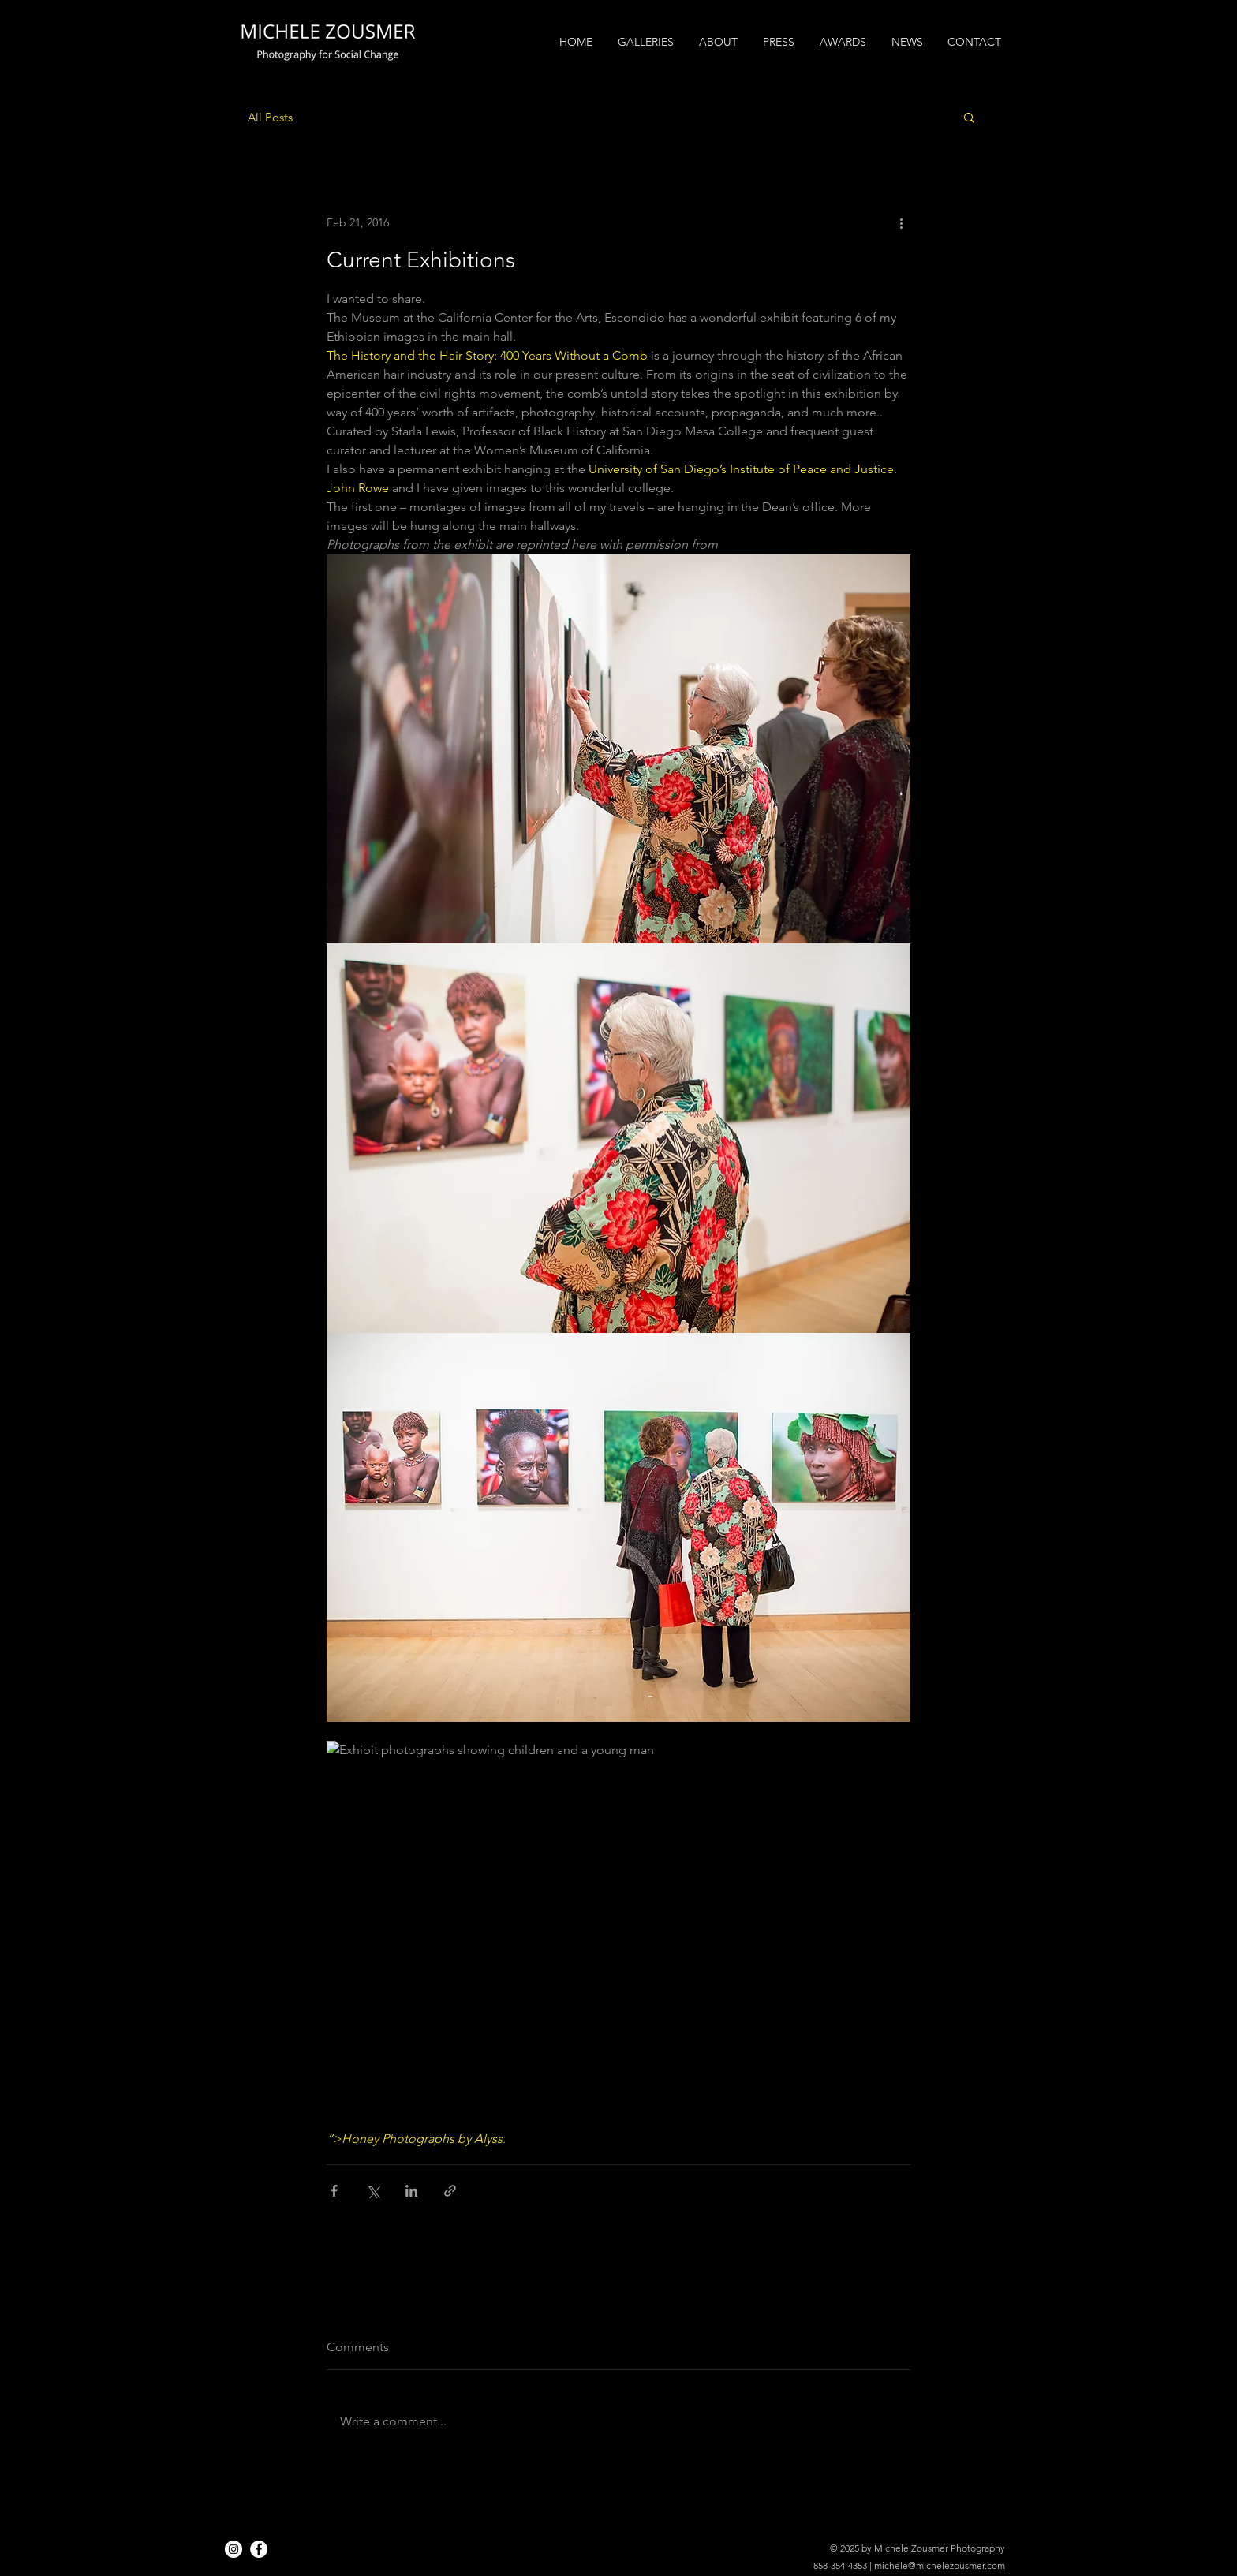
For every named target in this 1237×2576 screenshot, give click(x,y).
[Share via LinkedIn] (411, 2190)
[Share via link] (450, 2190)
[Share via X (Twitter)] (372, 2190)
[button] (969, 116)
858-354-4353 (840, 2565)
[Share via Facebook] (334, 2190)
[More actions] (900, 222)
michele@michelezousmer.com (939, 2565)
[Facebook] (258, 2549)
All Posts (270, 117)
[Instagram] (233, 2549)
